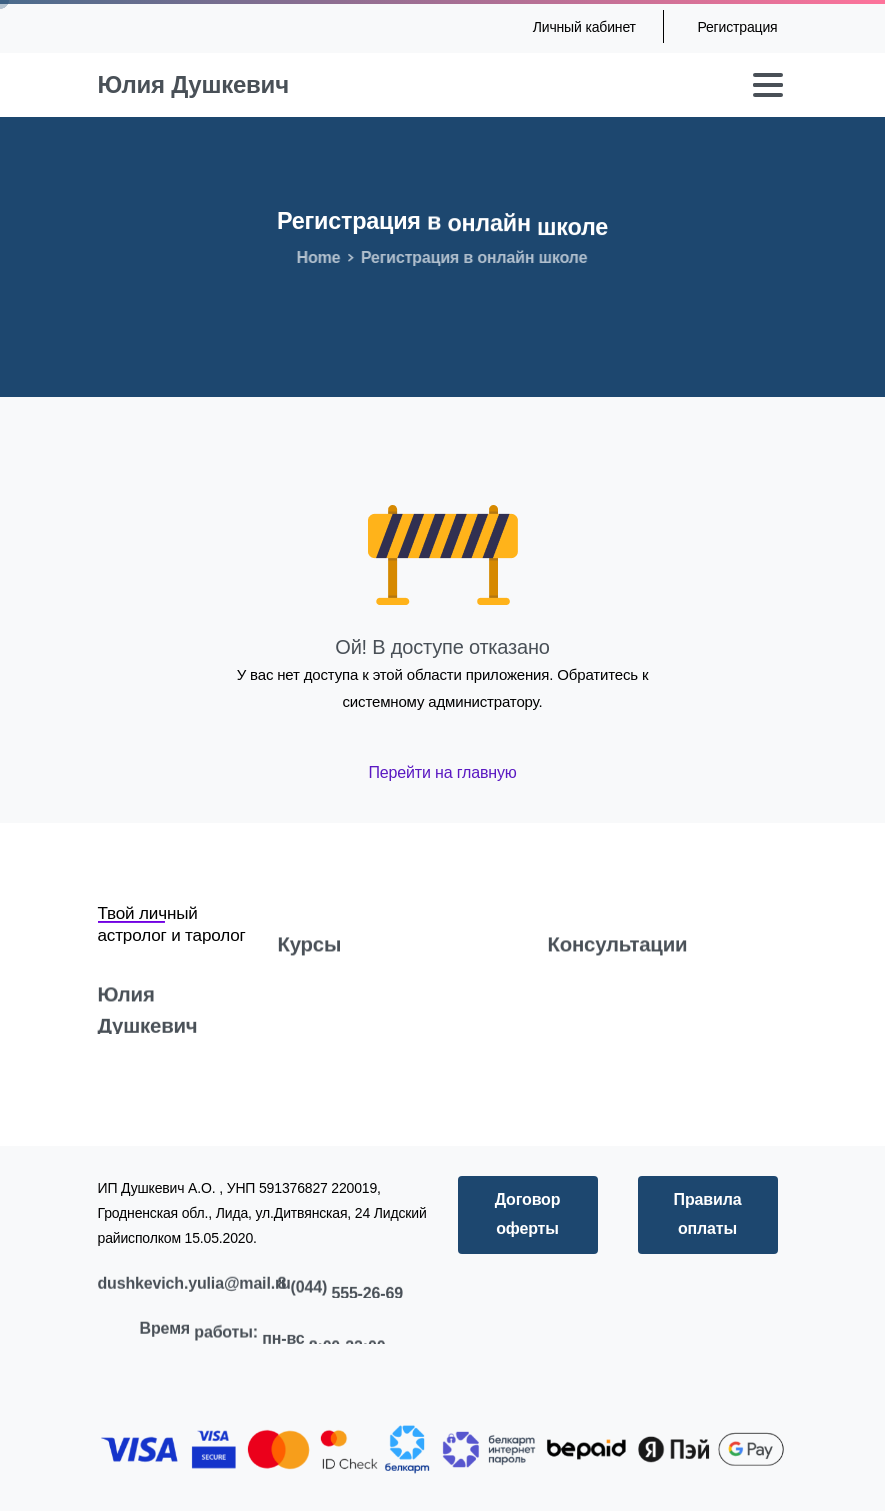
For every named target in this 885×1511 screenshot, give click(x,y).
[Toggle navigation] (768, 85)
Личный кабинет (584, 27)
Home (314, 257)
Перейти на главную (442, 772)
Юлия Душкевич (193, 84)
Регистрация (737, 27)
